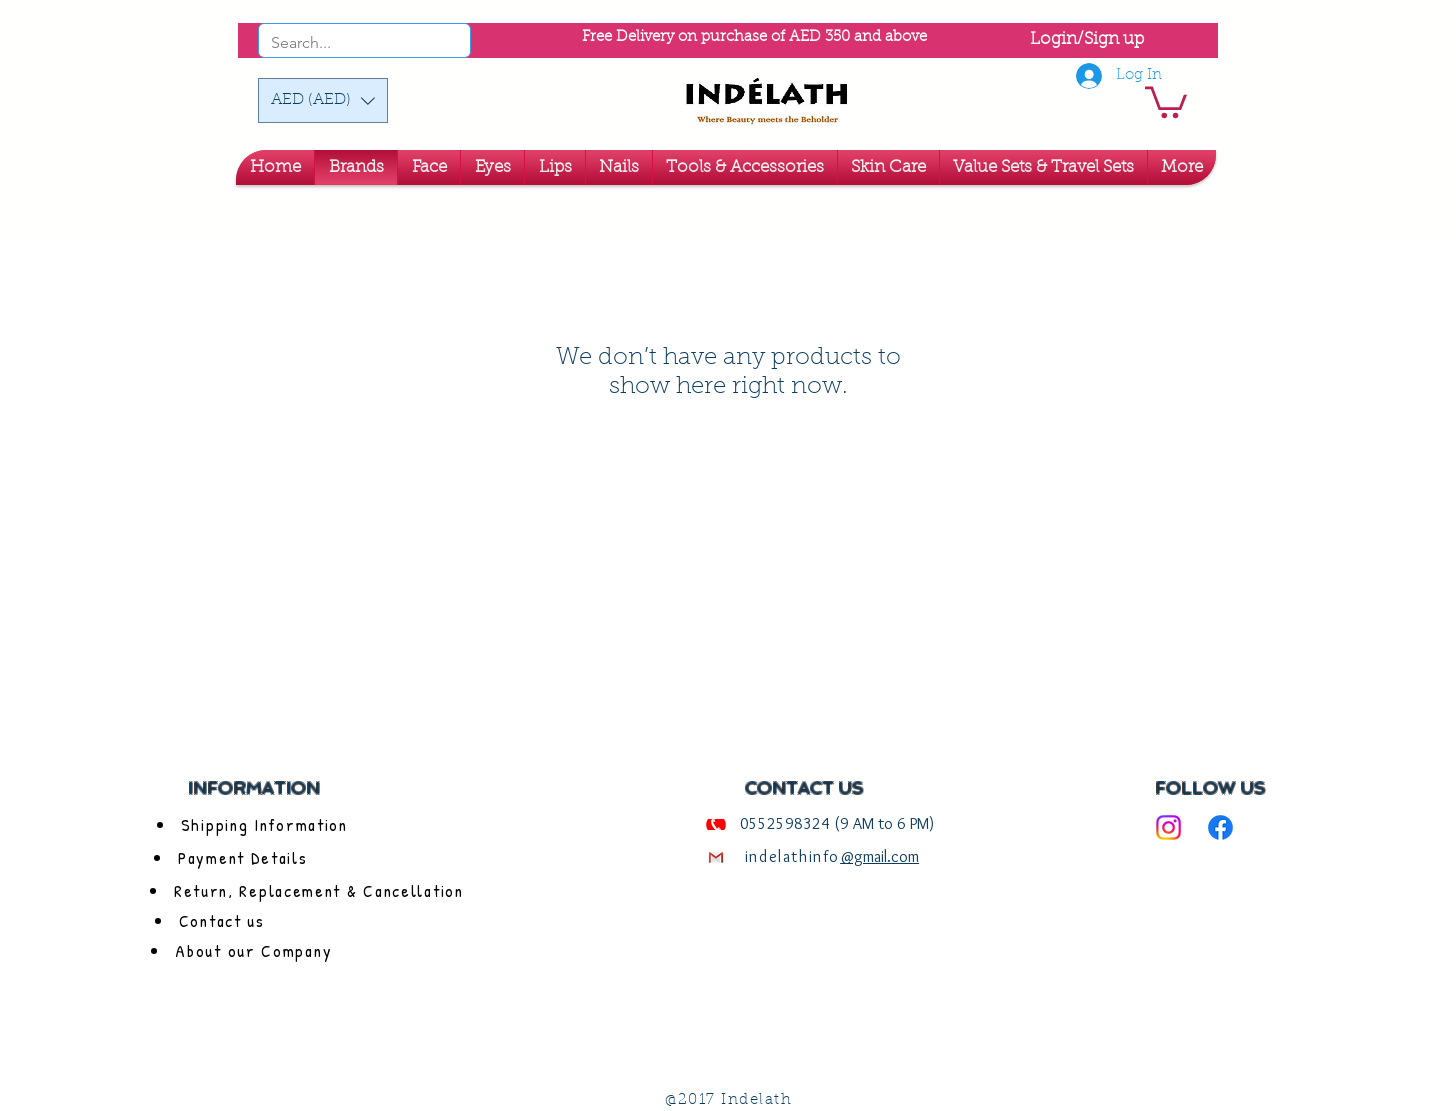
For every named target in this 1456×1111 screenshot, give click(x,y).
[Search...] (337, 43)
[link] (1166, 100)
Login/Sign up (1087, 39)
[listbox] (323, 100)
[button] (323, 100)
